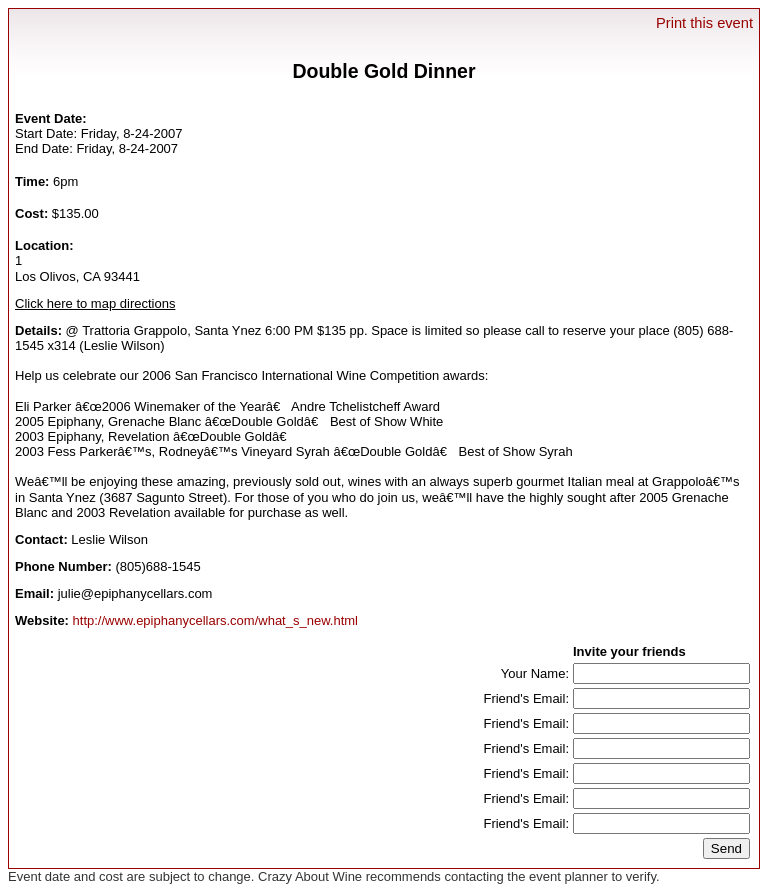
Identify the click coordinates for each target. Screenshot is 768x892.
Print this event (704, 23)
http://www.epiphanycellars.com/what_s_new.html (215, 620)
